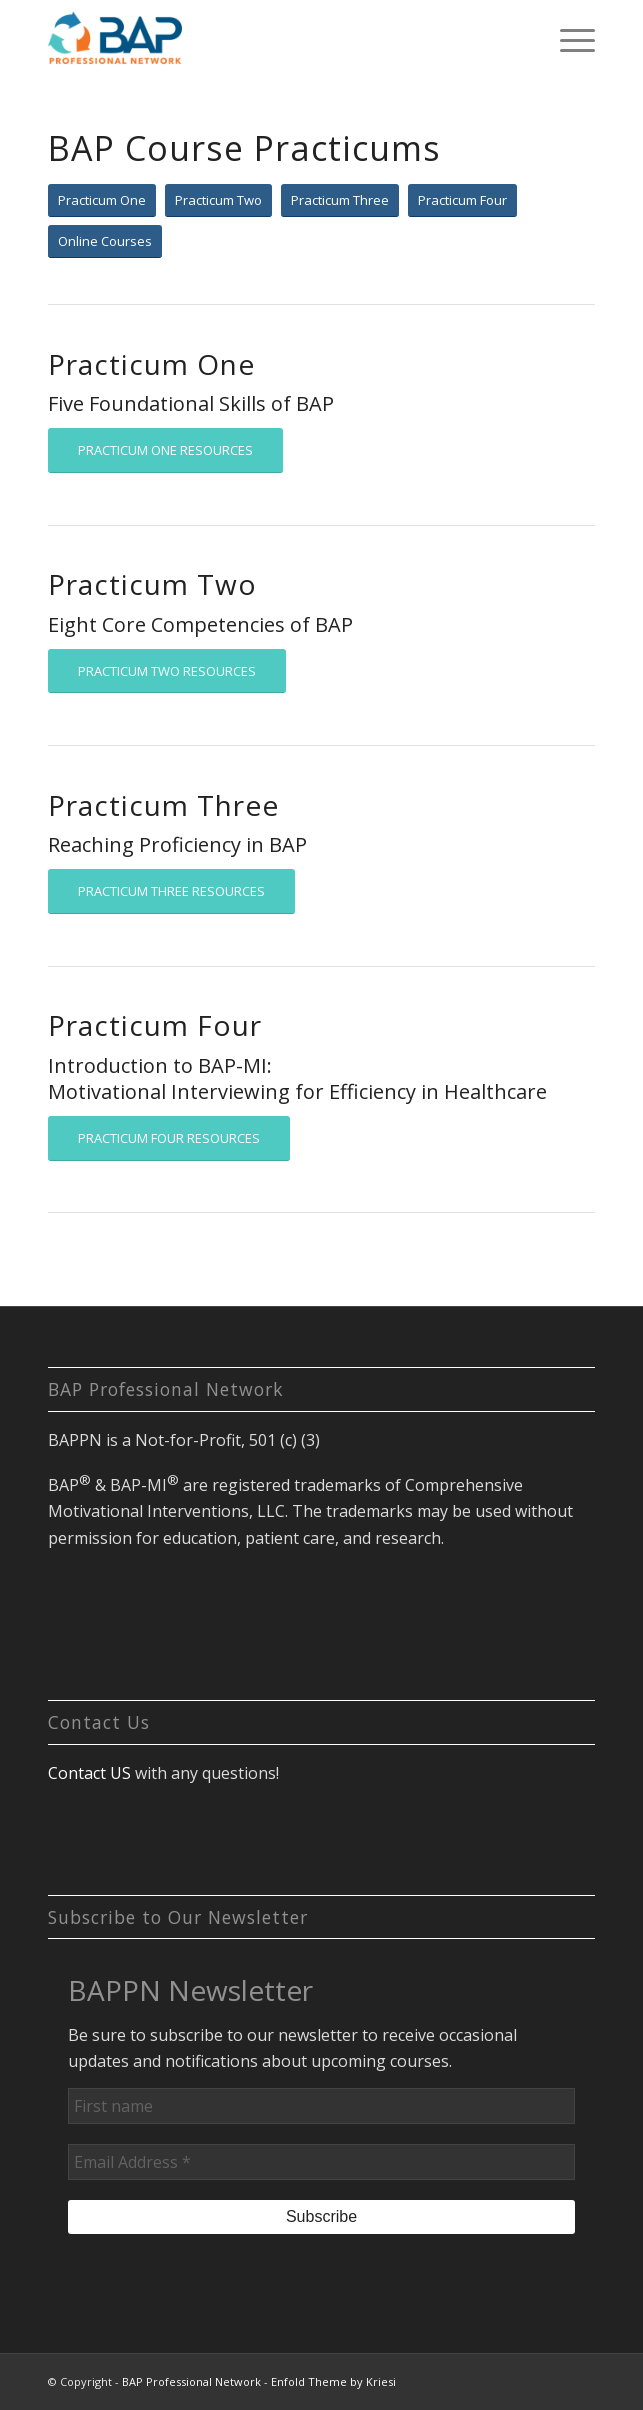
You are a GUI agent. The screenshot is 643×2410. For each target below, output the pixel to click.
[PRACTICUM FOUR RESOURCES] (169, 1138)
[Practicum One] (102, 200)
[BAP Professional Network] (266, 40)
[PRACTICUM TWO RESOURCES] (167, 671)
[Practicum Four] (462, 200)
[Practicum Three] (340, 200)
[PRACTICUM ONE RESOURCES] (165, 450)
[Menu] (567, 40)
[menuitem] (567, 40)
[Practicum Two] (218, 200)
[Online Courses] (105, 241)
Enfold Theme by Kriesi (333, 2381)
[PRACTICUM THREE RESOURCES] (171, 891)
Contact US (89, 1773)
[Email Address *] (321, 2162)
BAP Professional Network (191, 2381)
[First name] (321, 2106)
